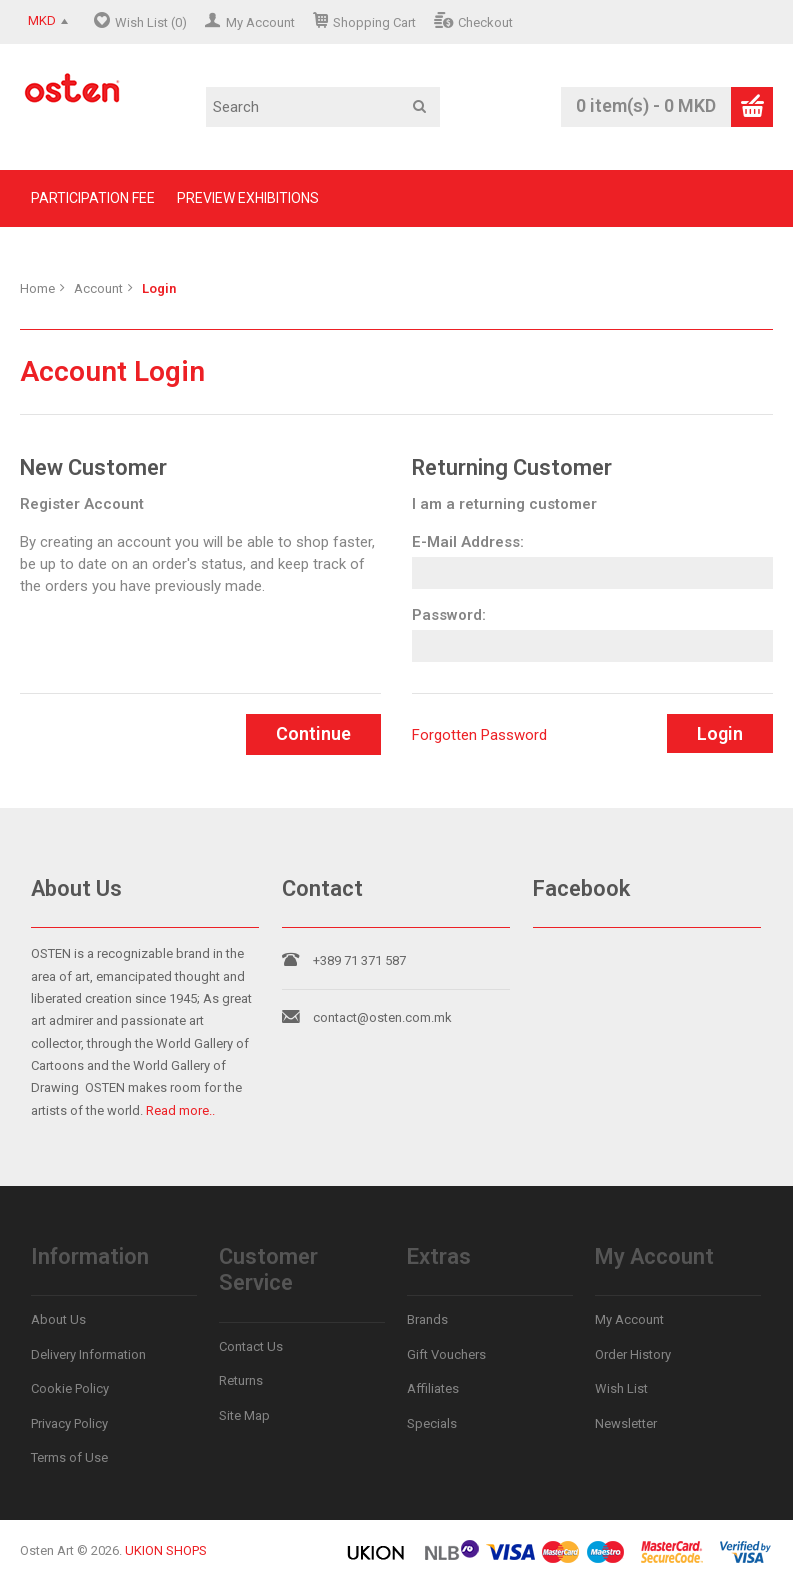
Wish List (621, 1388)
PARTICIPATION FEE (93, 198)
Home (37, 288)
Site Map (244, 1415)
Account (98, 288)
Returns (241, 1380)
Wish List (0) (151, 22)
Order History (633, 1354)
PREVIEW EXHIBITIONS (248, 198)
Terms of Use (69, 1457)
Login (159, 288)
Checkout (485, 22)
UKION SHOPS (166, 1550)
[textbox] (323, 107)
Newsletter (626, 1423)
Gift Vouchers (446, 1354)
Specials (432, 1423)
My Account (260, 22)
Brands (427, 1319)
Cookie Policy (70, 1388)
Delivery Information (88, 1354)
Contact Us (251, 1346)
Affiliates (433, 1388)
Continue (313, 733)
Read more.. (180, 1110)
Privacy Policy (69, 1423)
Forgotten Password (479, 735)
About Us (58, 1319)
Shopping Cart (374, 22)
